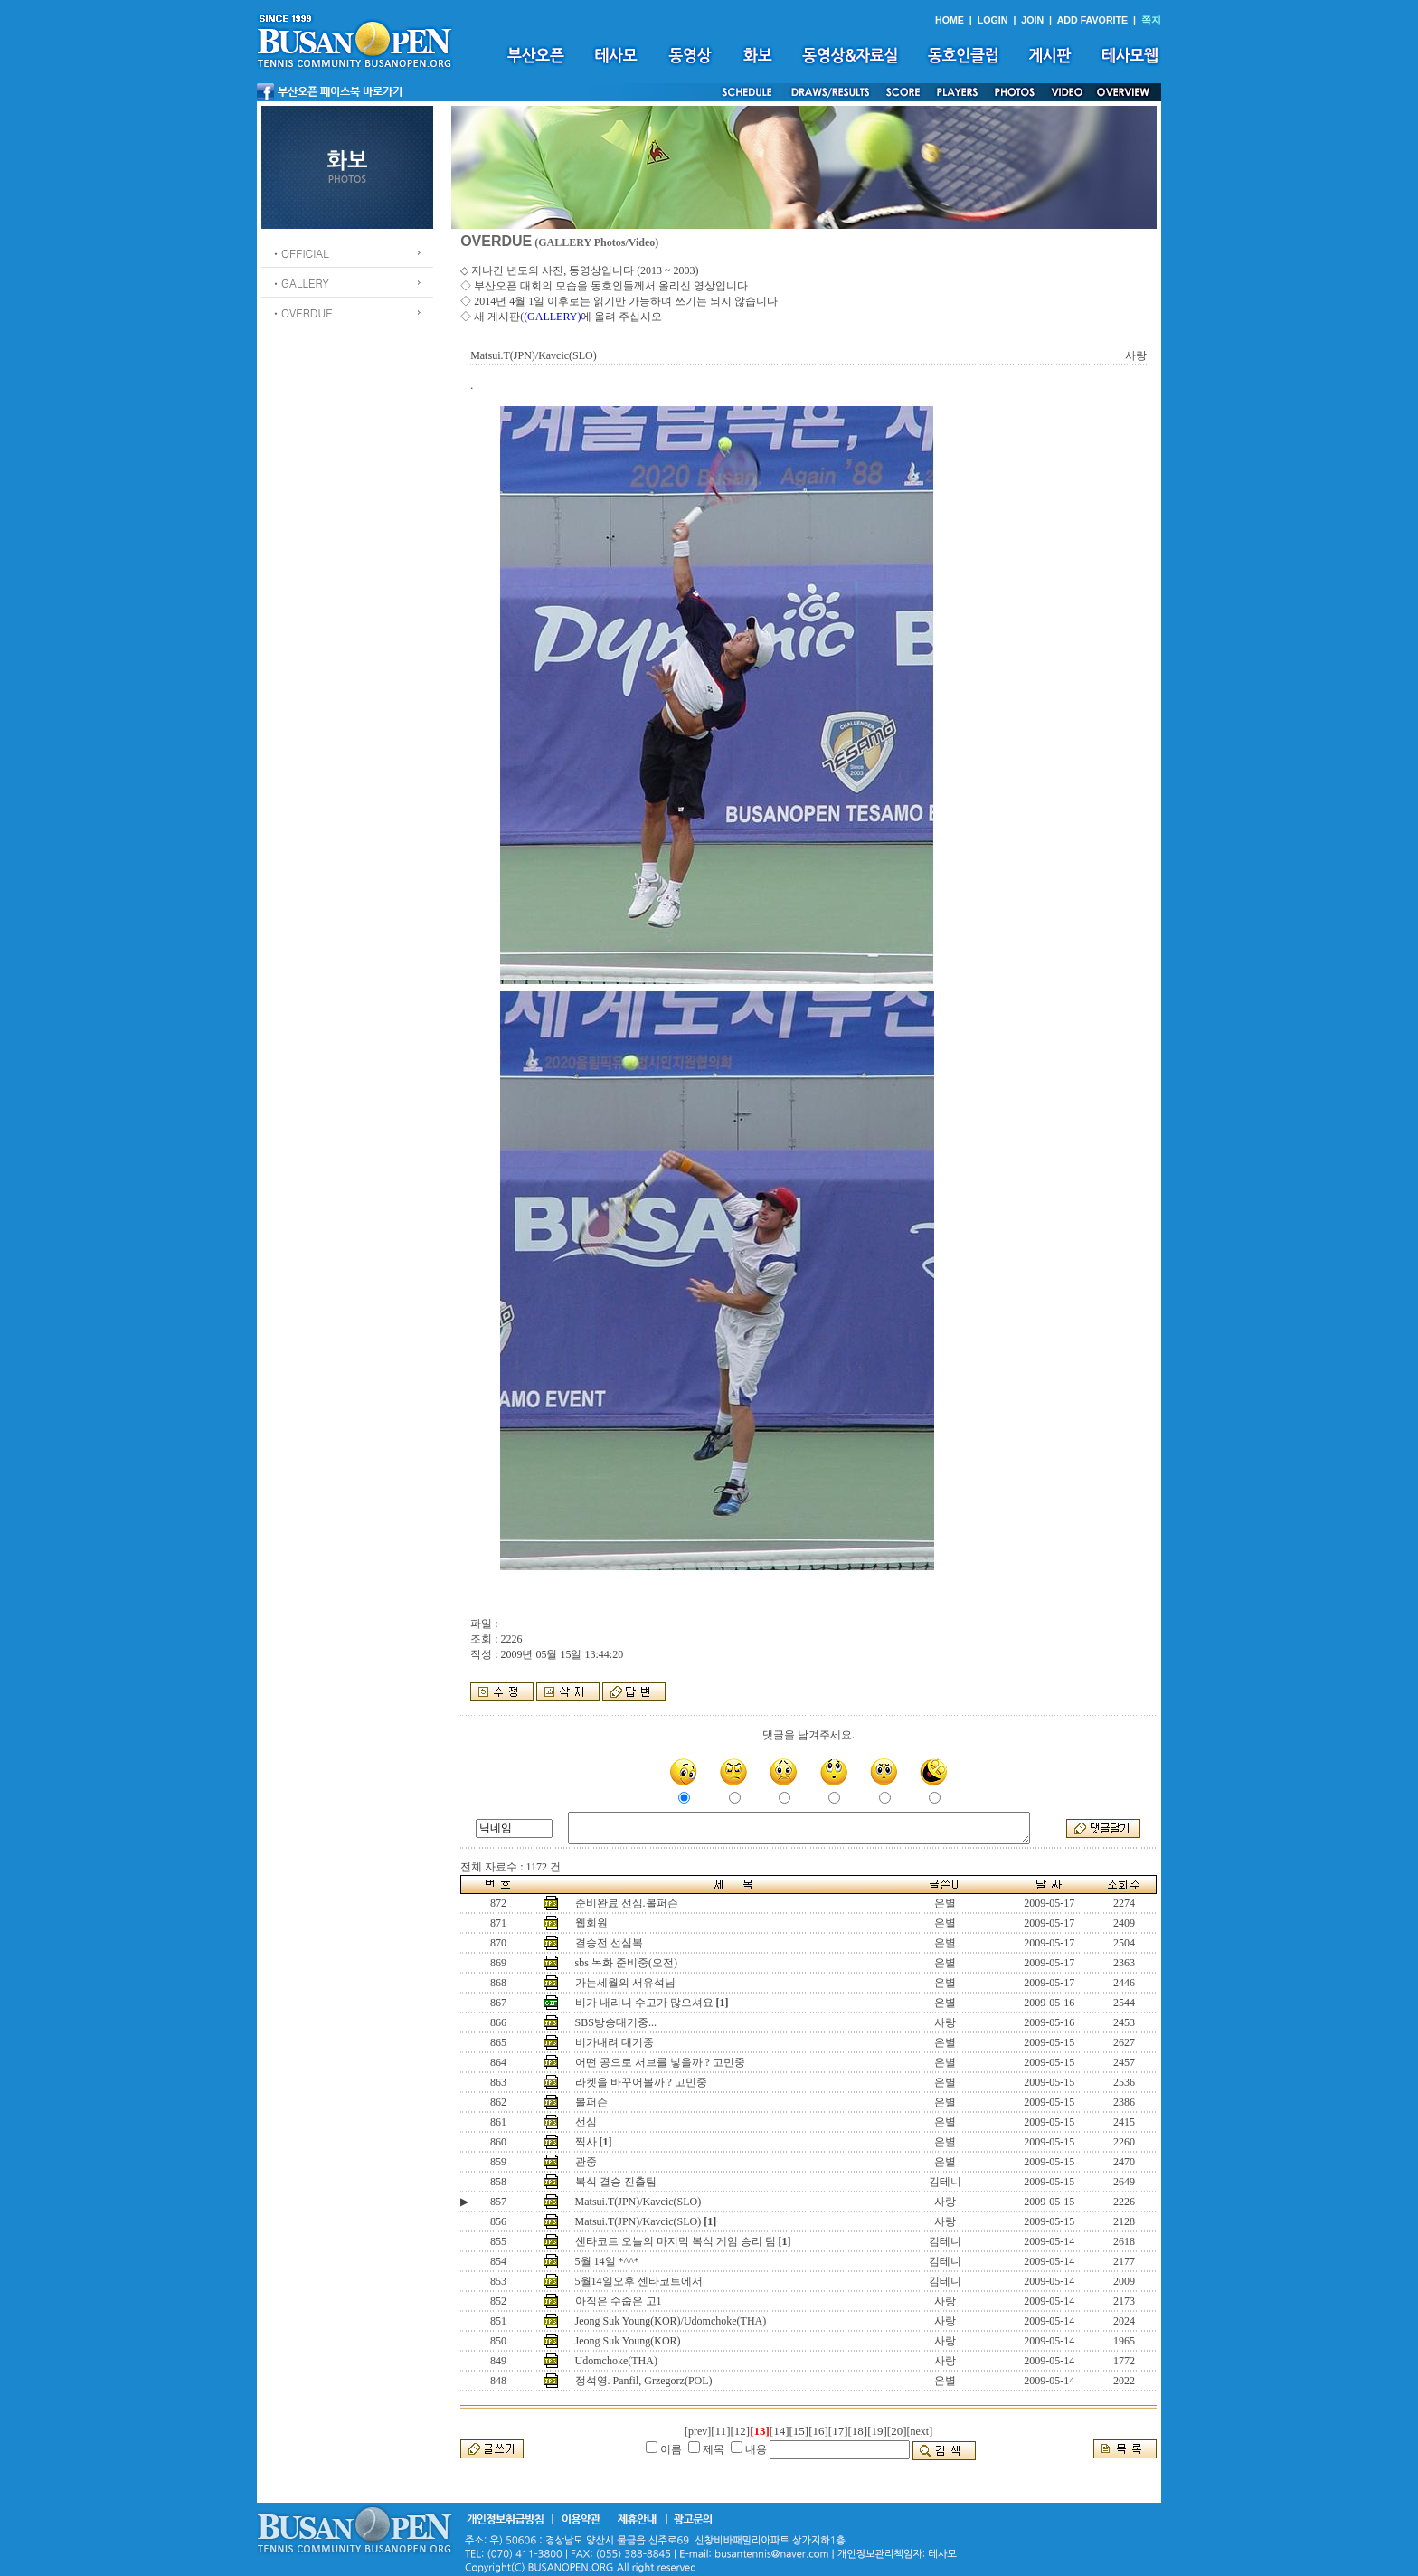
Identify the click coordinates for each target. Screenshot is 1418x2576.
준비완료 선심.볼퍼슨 (626, 1903)
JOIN (1032, 19)
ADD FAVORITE (1093, 19)
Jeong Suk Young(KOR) (628, 2340)
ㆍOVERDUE (301, 312)
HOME (949, 19)
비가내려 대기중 (614, 2042)
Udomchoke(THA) (616, 2360)
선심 (586, 2122)
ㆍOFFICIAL (299, 252)
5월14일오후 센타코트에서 (639, 2281)
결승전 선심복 (609, 1943)
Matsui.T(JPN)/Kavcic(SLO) (638, 2201)
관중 (586, 2161)
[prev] (698, 2431)
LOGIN (993, 19)
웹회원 (591, 1923)
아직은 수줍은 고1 (618, 2301)
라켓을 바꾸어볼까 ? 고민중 (641, 2082)
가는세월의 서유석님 (625, 1982)
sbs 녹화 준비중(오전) (626, 1962)
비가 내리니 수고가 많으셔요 (644, 2002)
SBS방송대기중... (616, 2022)
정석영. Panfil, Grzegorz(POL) (644, 2380)
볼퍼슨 (591, 2102)
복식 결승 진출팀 (616, 2181)
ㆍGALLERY (299, 282)
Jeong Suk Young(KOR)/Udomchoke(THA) (671, 2321)
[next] (920, 2431)
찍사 (586, 2142)
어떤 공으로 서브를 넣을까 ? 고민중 (660, 2062)
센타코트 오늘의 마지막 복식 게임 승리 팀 (675, 2241)
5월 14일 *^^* (607, 2261)
